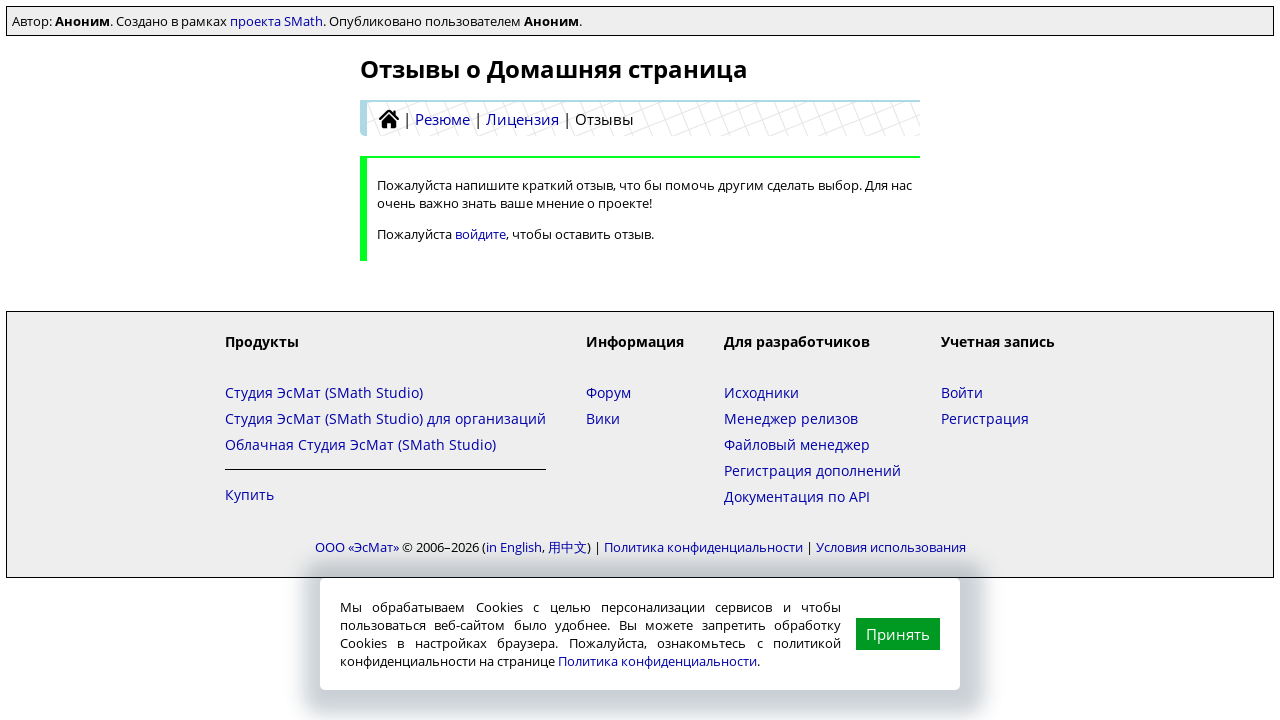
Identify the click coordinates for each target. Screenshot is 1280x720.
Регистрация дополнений (812, 470)
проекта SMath (276, 21)
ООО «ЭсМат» (357, 547)
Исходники (761, 392)
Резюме (442, 119)
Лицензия (522, 119)
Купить (249, 494)
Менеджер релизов (791, 418)
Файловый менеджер (797, 444)
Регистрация (985, 418)
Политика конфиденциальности (657, 661)
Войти (962, 392)
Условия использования (891, 547)
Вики (603, 418)
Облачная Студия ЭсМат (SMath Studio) (360, 444)
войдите (480, 234)
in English (514, 547)
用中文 (567, 547)
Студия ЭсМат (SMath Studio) (324, 392)
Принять (898, 634)
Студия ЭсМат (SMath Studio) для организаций (385, 418)
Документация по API (797, 496)
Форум (608, 392)
